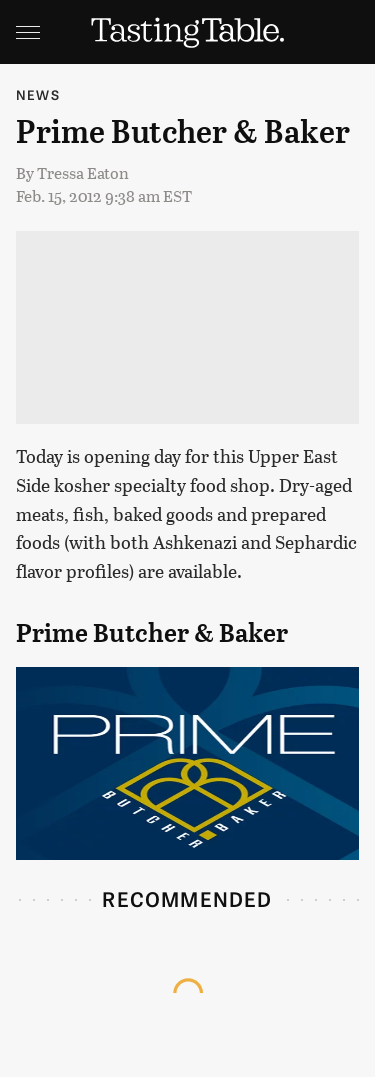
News (38, 94)
